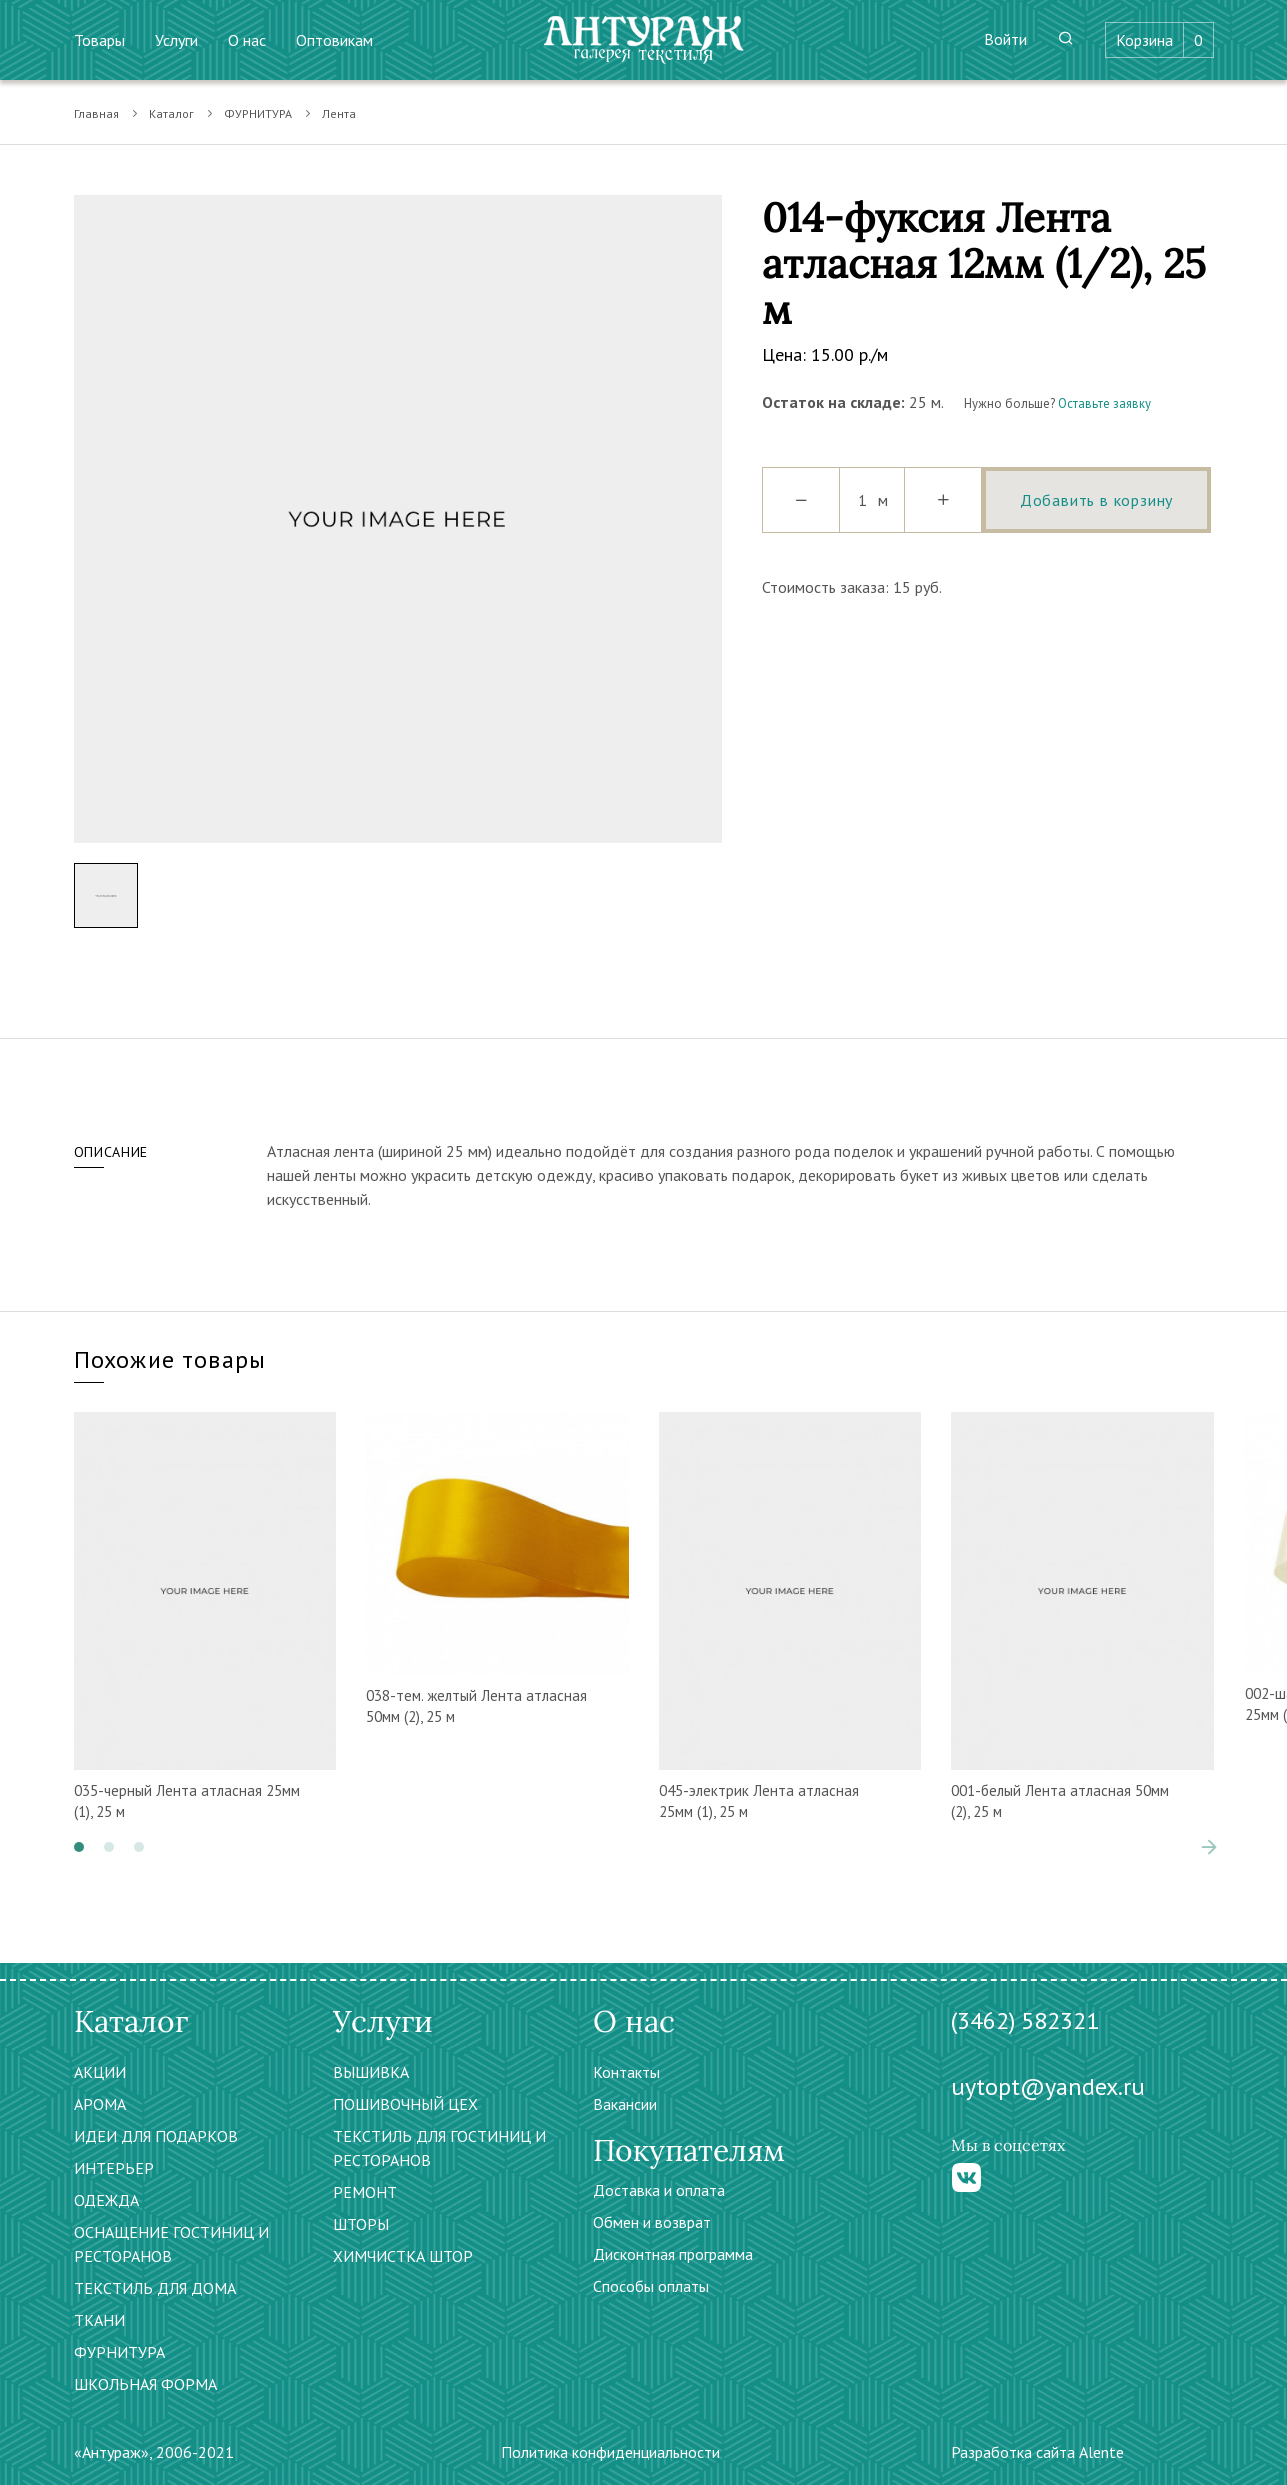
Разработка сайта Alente (1037, 2452)
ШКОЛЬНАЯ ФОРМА (145, 2384)
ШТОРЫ (361, 2224)
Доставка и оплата (659, 2190)
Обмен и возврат (652, 2222)
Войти (1005, 39)
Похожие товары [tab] (170, 1359)
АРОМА (100, 2104)
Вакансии (625, 2104)
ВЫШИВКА (371, 2072)
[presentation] (1209, 1847)
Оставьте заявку (1104, 403)
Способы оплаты (651, 2286)
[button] (79, 1847)
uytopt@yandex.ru (1048, 2086)
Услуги (176, 40)
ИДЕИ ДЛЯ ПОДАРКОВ (156, 2136)
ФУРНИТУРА (258, 113)
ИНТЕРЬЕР (114, 2168)
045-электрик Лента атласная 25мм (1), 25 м (759, 1801)
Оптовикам (334, 40)
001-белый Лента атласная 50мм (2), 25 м (1060, 1801)
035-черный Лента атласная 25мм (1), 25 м (187, 1801)
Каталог (171, 113)
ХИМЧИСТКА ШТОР (403, 2256)
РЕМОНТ (365, 2192)
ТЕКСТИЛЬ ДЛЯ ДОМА (155, 2288)
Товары (99, 40)
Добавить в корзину (1096, 500)
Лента (339, 113)
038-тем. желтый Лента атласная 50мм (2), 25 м (476, 1706)
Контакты (626, 2072)
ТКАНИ (99, 2320)
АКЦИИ (100, 2072)
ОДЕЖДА (106, 2200)
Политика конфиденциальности (610, 2452)
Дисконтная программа (673, 2254)
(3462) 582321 (1025, 2020)
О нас (247, 40)
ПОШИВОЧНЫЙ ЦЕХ (405, 2104)
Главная (96, 113)
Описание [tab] (111, 1152)
